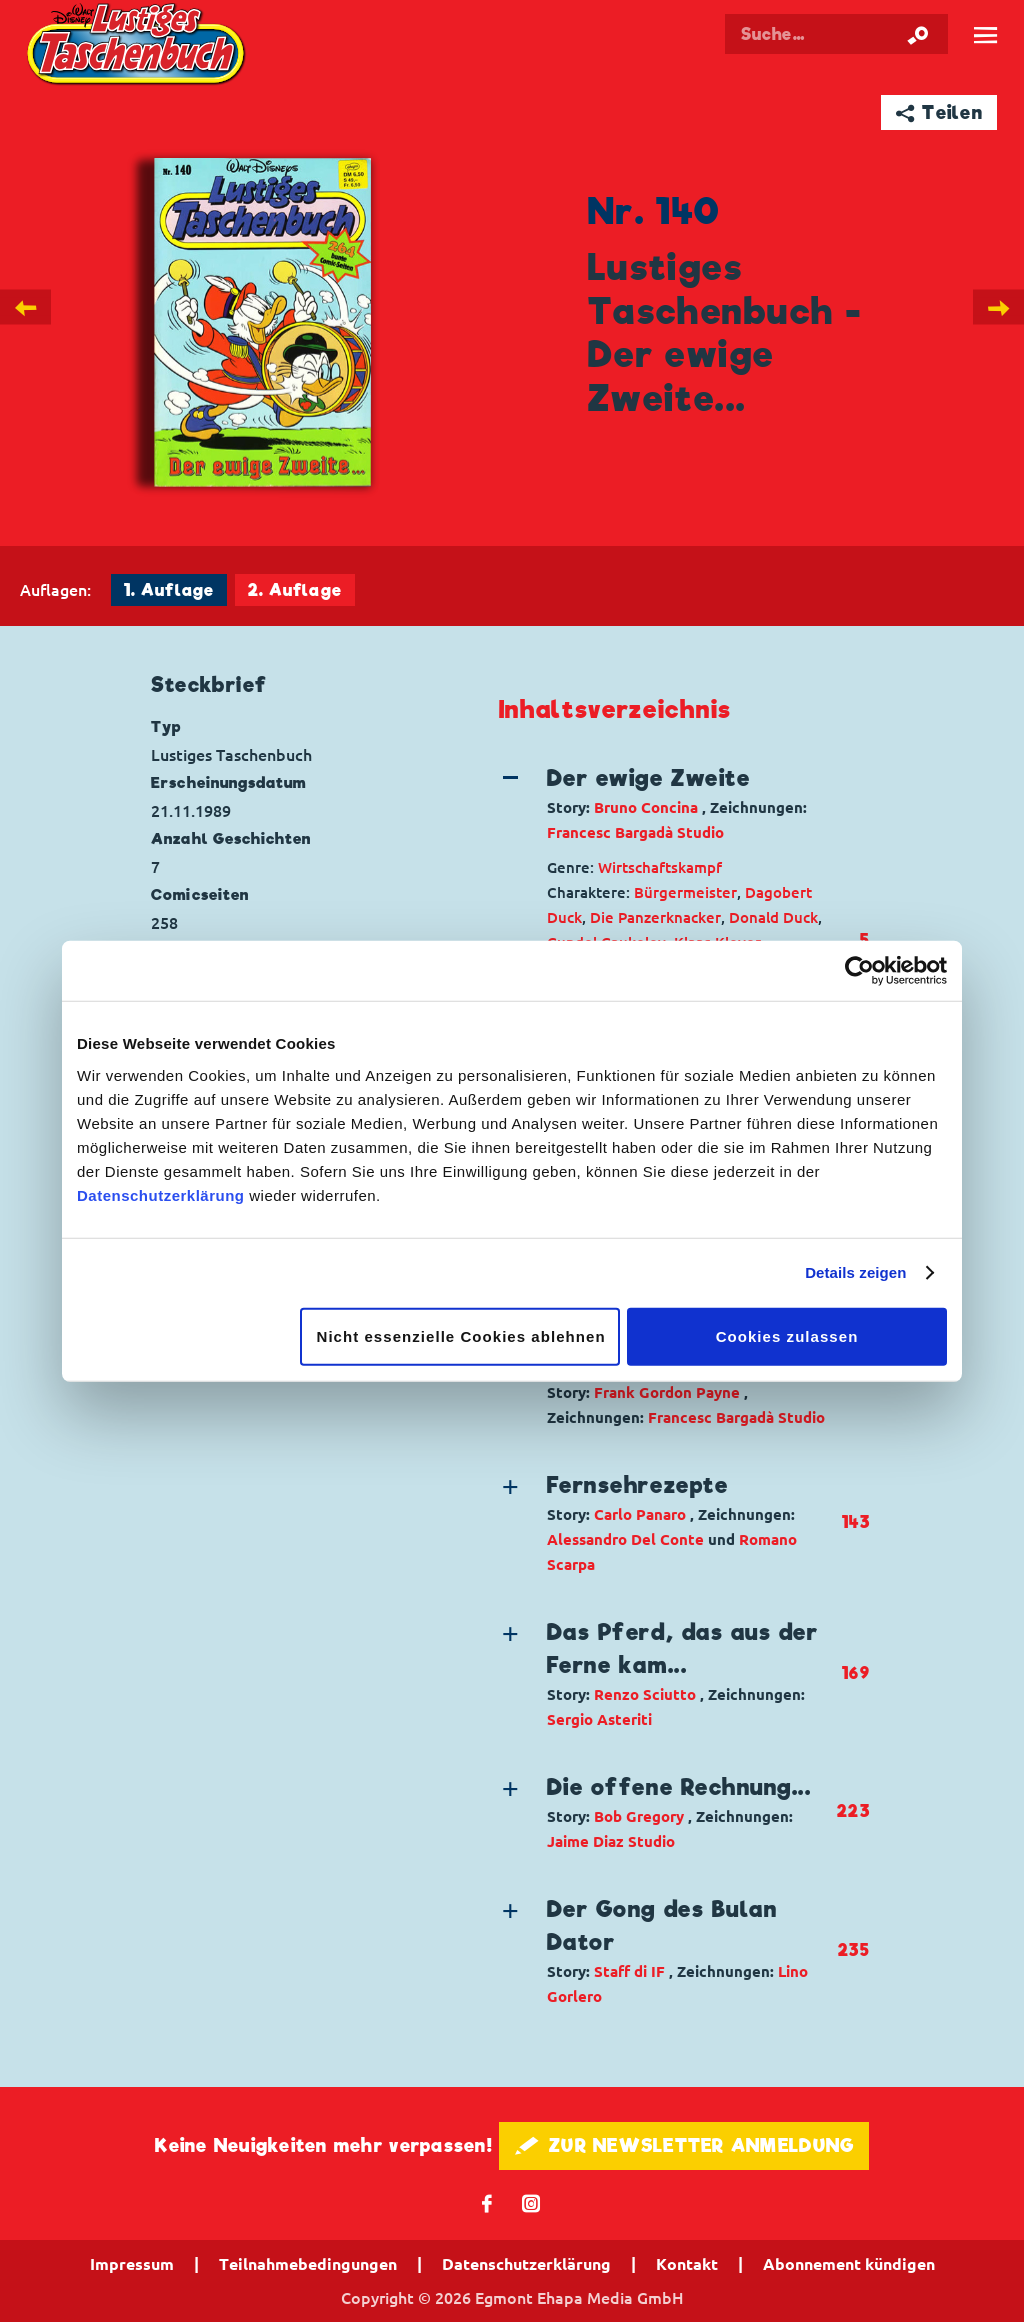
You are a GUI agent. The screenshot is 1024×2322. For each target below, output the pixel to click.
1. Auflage (169, 590)
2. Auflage (295, 590)
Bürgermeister (685, 892)
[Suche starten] (918, 34)
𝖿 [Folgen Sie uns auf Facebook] (487, 2202)
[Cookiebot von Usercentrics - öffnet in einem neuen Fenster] (859, 971)
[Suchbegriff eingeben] (836, 34)
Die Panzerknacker (655, 917)
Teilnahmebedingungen (308, 2264)
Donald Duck (773, 917)
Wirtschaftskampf (660, 867)
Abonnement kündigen (849, 2264)
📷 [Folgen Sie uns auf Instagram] (531, 2202)
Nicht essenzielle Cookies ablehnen (461, 1335)
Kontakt (687, 2264)
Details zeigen (855, 1272)
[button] (668, 803)
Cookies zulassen (787, 1335)
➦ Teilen (939, 112)
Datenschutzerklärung (161, 1194)
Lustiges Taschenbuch (138, 46)
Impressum (132, 2264)
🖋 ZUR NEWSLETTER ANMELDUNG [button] (684, 2145)
